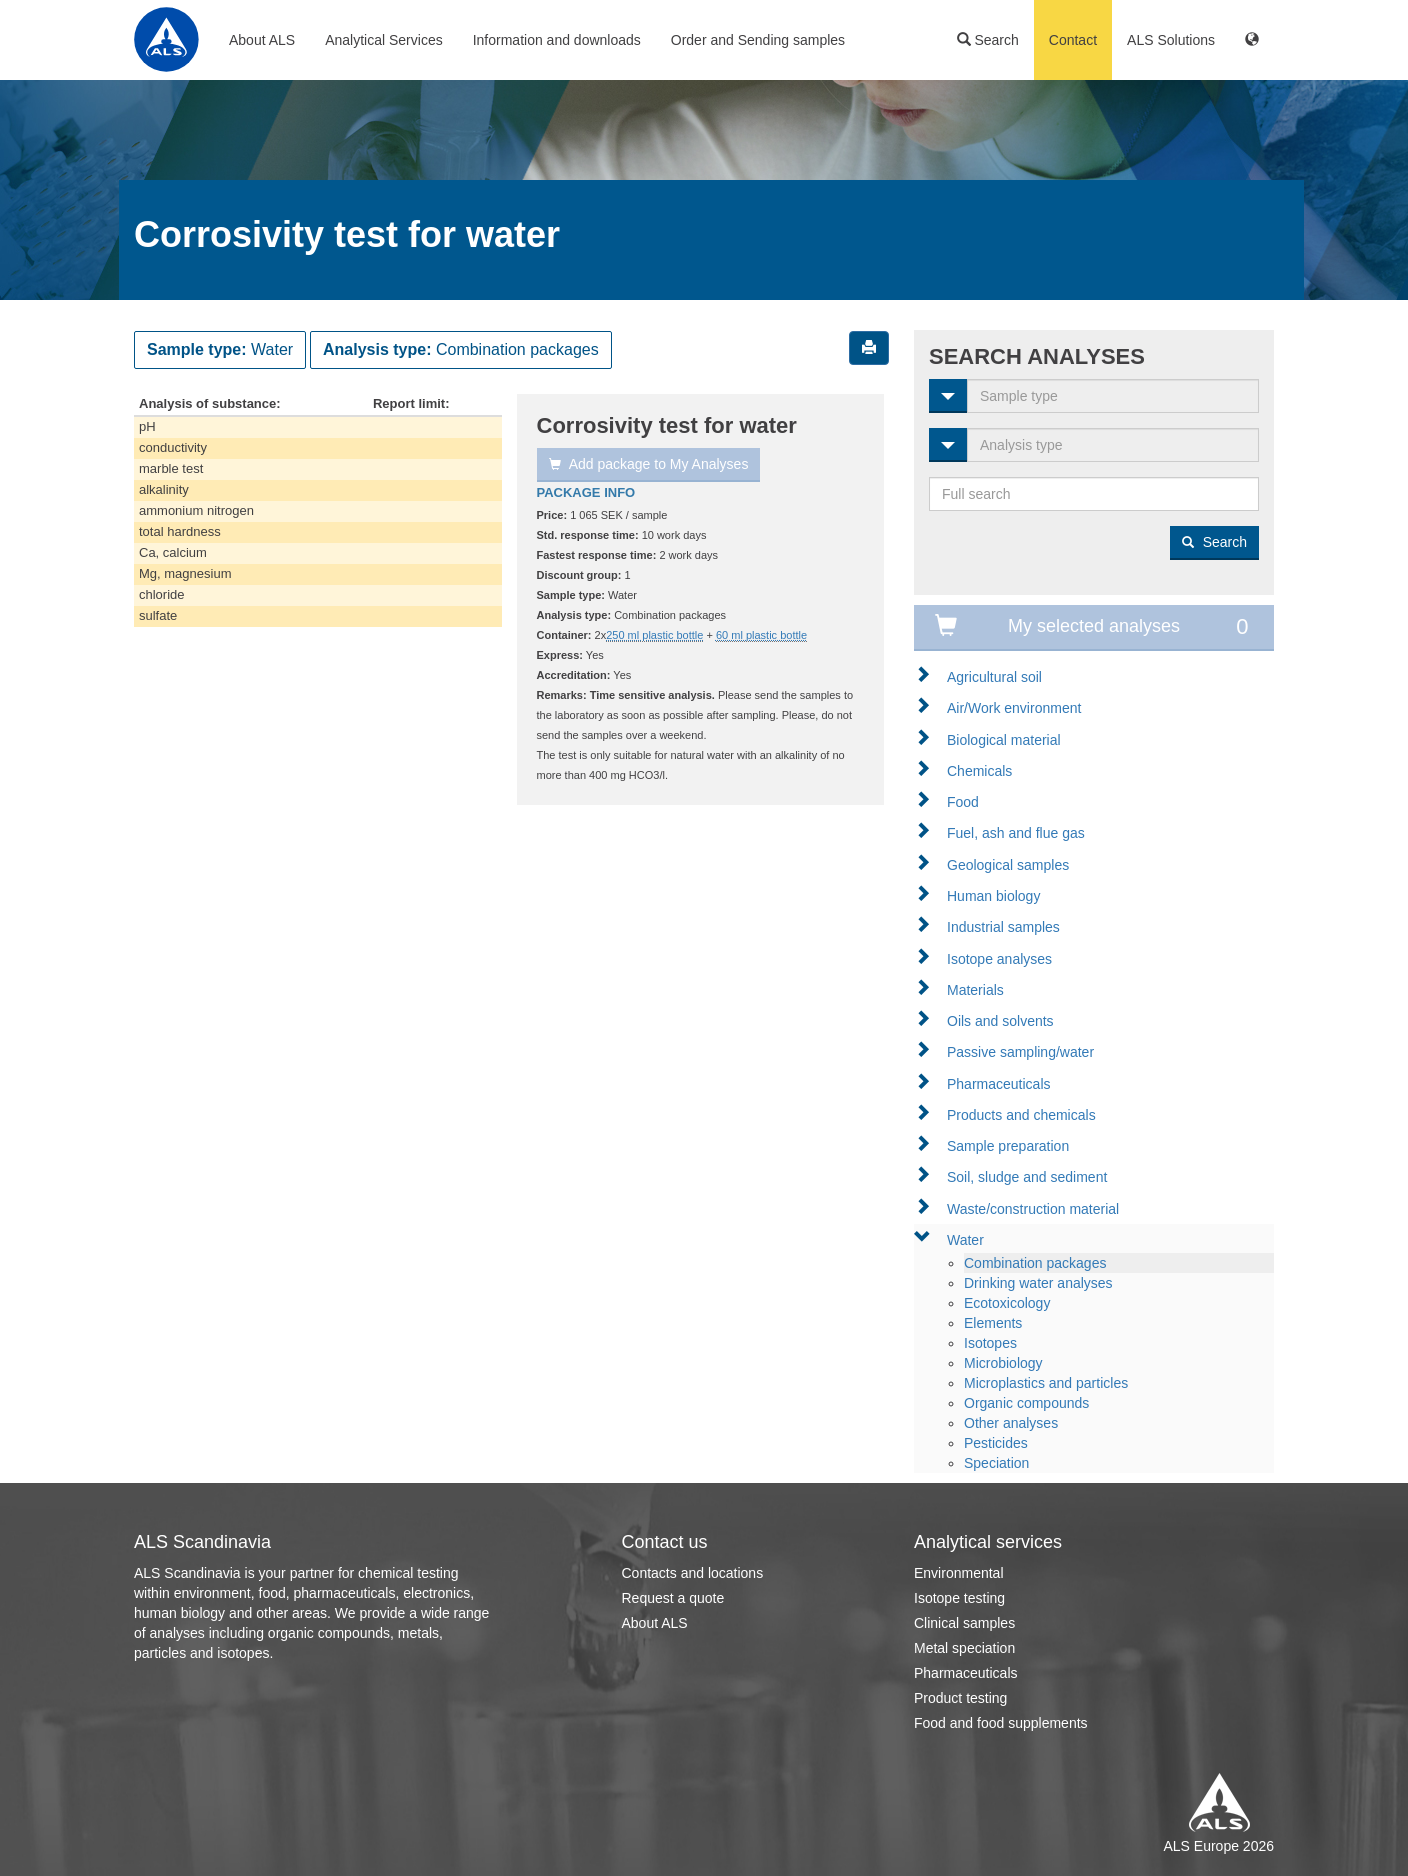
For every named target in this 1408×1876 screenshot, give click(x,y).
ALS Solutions (1171, 40)
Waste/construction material (1033, 1209)
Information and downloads (557, 40)
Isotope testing (959, 1598)
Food (963, 802)
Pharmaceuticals (999, 1084)
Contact (1073, 40)
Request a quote (673, 1598)
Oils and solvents (1000, 1021)
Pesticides (996, 1443)
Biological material (1004, 740)
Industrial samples (1003, 927)
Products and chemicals (1021, 1115)
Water (965, 1240)
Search (988, 40)
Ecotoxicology (1007, 1303)
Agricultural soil (994, 677)
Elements (993, 1323)
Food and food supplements (1001, 1723)
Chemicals (979, 771)
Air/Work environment (1014, 708)
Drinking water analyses (1038, 1283)
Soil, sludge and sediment (1027, 1177)
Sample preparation (1008, 1146)
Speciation (996, 1463)
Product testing (960, 1698)
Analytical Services (384, 40)
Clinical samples (964, 1623)
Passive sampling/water (1020, 1052)
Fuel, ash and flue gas (1016, 833)
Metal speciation (964, 1648)
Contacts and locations (693, 1573)
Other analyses (1011, 1423)
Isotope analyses (999, 959)
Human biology (993, 896)
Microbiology (1003, 1363)
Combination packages (1035, 1263)
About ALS (262, 40)
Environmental (959, 1573)
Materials (975, 990)
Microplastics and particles (1046, 1383)
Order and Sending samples (758, 40)
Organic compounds (1026, 1403)
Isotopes (990, 1343)
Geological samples (1008, 865)
